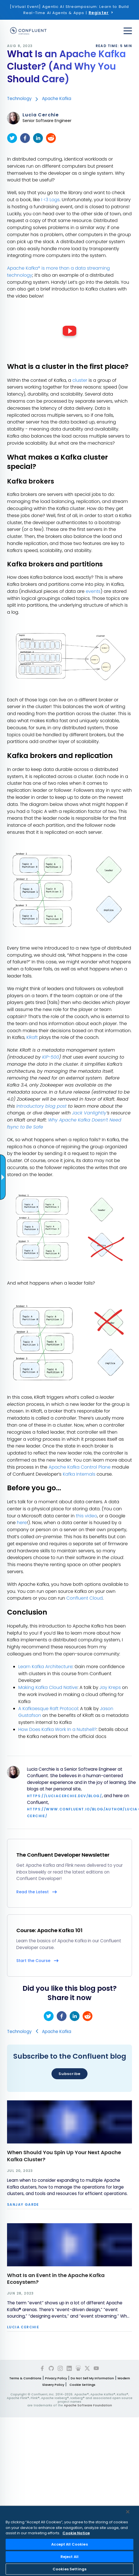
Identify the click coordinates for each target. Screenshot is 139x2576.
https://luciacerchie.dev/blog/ (64, 1796)
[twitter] (12, 138)
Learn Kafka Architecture (45, 1666)
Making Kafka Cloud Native (47, 1687)
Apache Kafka (56, 98)
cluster (79, 380)
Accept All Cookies (69, 2544)
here (22, 1522)
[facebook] (25, 138)
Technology (19, 98)
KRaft (32, 1037)
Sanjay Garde (23, 2205)
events (93, 591)
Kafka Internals (79, 1474)
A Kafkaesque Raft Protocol (48, 1708)
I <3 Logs (50, 199)
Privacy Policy (56, 2378)
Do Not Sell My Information (92, 2378)
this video (86, 1516)
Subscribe (69, 2073)
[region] (69, 2541)
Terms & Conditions (25, 2378)
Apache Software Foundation (88, 2405)
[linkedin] (38, 138)
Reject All (69, 2556)
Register (99, 12)
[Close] (127, 2511)
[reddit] (51, 138)
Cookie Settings (82, 2384)
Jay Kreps (110, 1687)
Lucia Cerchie (41, 115)
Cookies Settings (69, 2569)
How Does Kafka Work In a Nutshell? (57, 1729)
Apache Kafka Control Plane (80, 1467)
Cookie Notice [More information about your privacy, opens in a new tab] (76, 2533)
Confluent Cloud (84, 1598)
